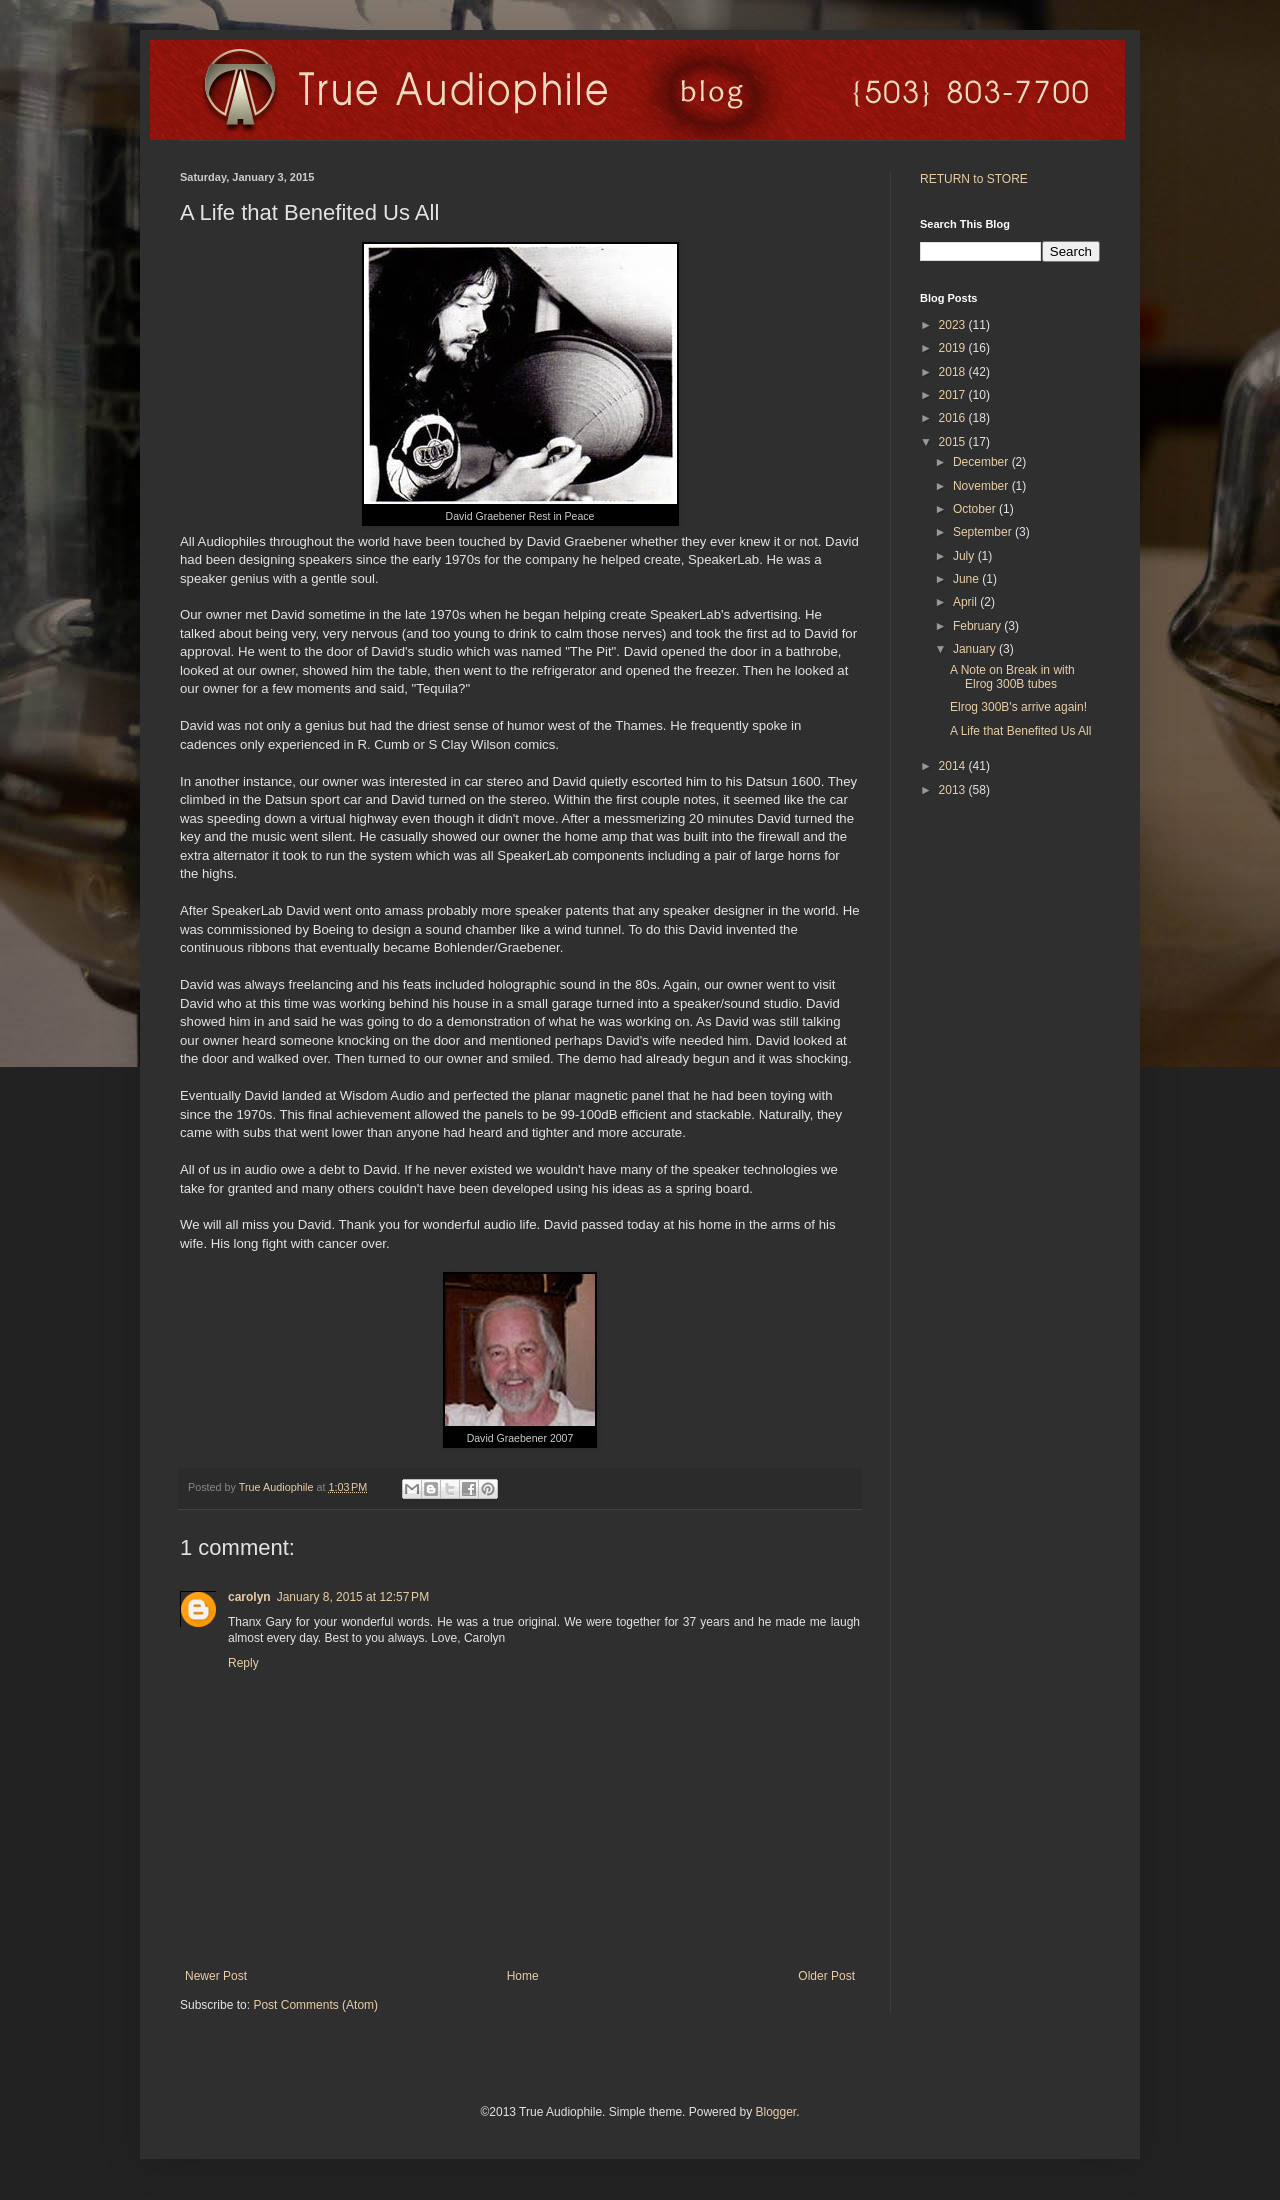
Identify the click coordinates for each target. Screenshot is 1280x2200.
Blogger (775, 2112)
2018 (954, 372)
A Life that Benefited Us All (1020, 731)
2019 (954, 348)
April (966, 602)
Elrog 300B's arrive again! (1018, 707)
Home (523, 1976)
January (976, 649)
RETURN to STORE (974, 179)
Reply (243, 1663)
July (965, 556)
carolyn (249, 1597)
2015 (954, 442)
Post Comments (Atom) (315, 2005)
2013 (954, 790)
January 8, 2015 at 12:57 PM (353, 1597)
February (978, 626)
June (967, 579)
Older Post (826, 1976)
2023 (954, 325)
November (982, 486)
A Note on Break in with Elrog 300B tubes (1012, 677)
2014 (954, 766)
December (982, 462)
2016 (954, 418)
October (976, 509)
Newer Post (216, 1976)
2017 (954, 395)
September (984, 532)
